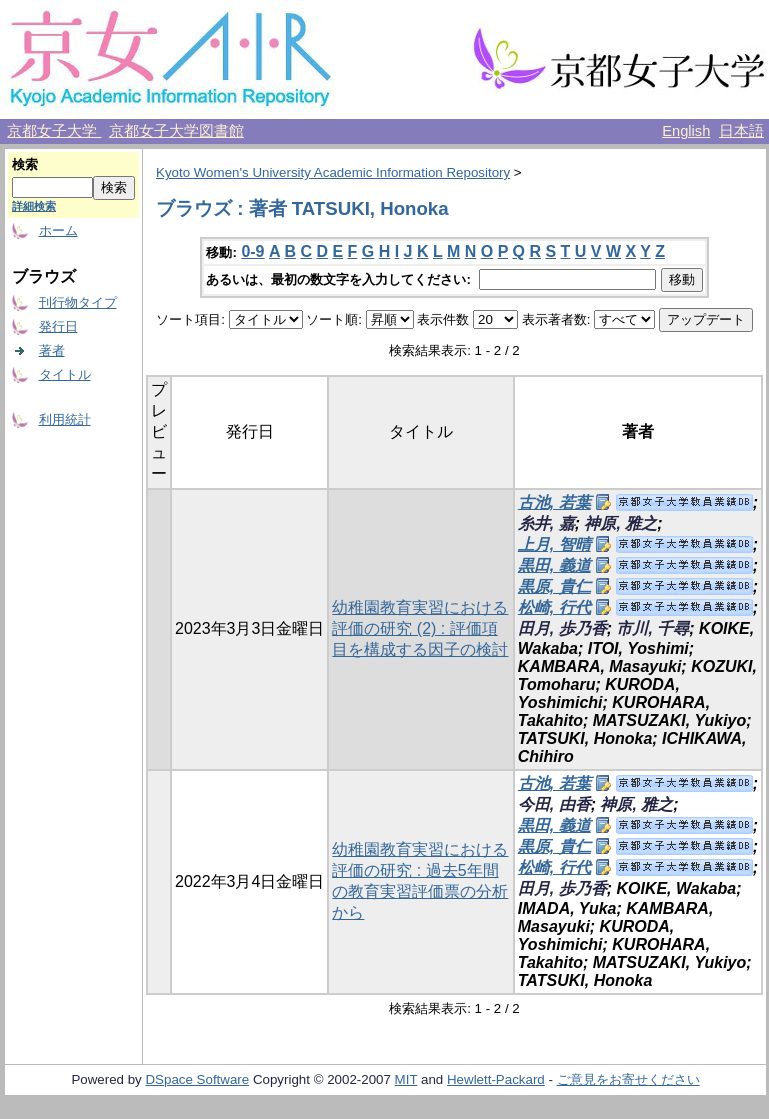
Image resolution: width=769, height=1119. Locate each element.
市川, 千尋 (652, 628)
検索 (25, 164)
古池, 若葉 (554, 502)
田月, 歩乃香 (562, 628)
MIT (406, 1079)
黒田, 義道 (554, 565)
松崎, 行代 (554, 607)
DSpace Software (197, 1079)
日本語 (741, 131)
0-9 (252, 251)
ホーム (58, 230)
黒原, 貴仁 (554, 586)
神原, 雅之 (620, 523)
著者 (52, 350)
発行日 (58, 326)
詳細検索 (34, 206)
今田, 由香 (554, 804)
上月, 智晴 (554, 544)
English (686, 131)
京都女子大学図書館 (176, 131)
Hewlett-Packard (496, 1079)
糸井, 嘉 (546, 523)
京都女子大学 (54, 131)
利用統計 (65, 419)
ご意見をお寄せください (628, 1079)
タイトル (65, 374)
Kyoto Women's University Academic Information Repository (333, 172)
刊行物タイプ (78, 302)
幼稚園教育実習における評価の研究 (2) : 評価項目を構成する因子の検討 (420, 628)
